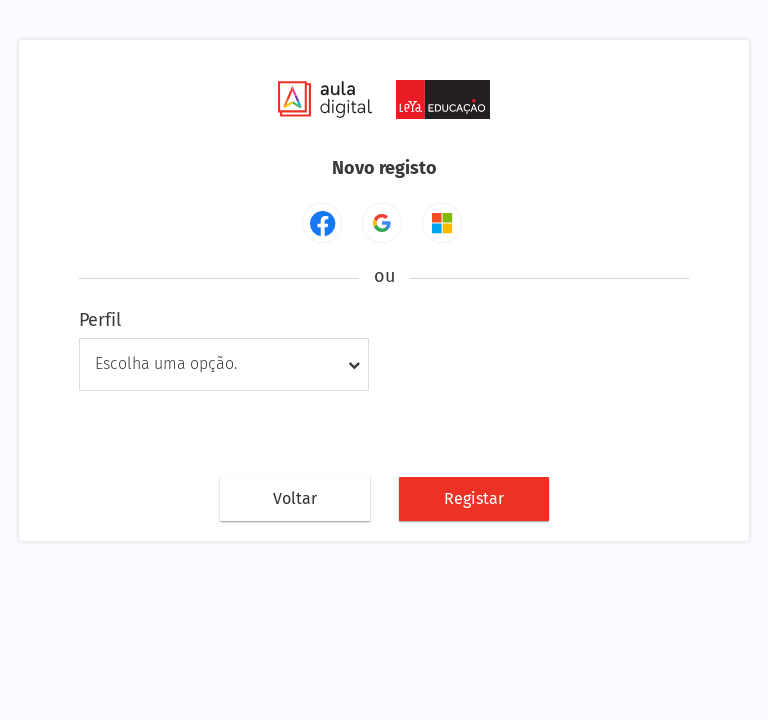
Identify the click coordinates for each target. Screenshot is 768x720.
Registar (474, 498)
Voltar (295, 498)
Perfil (100, 320)
